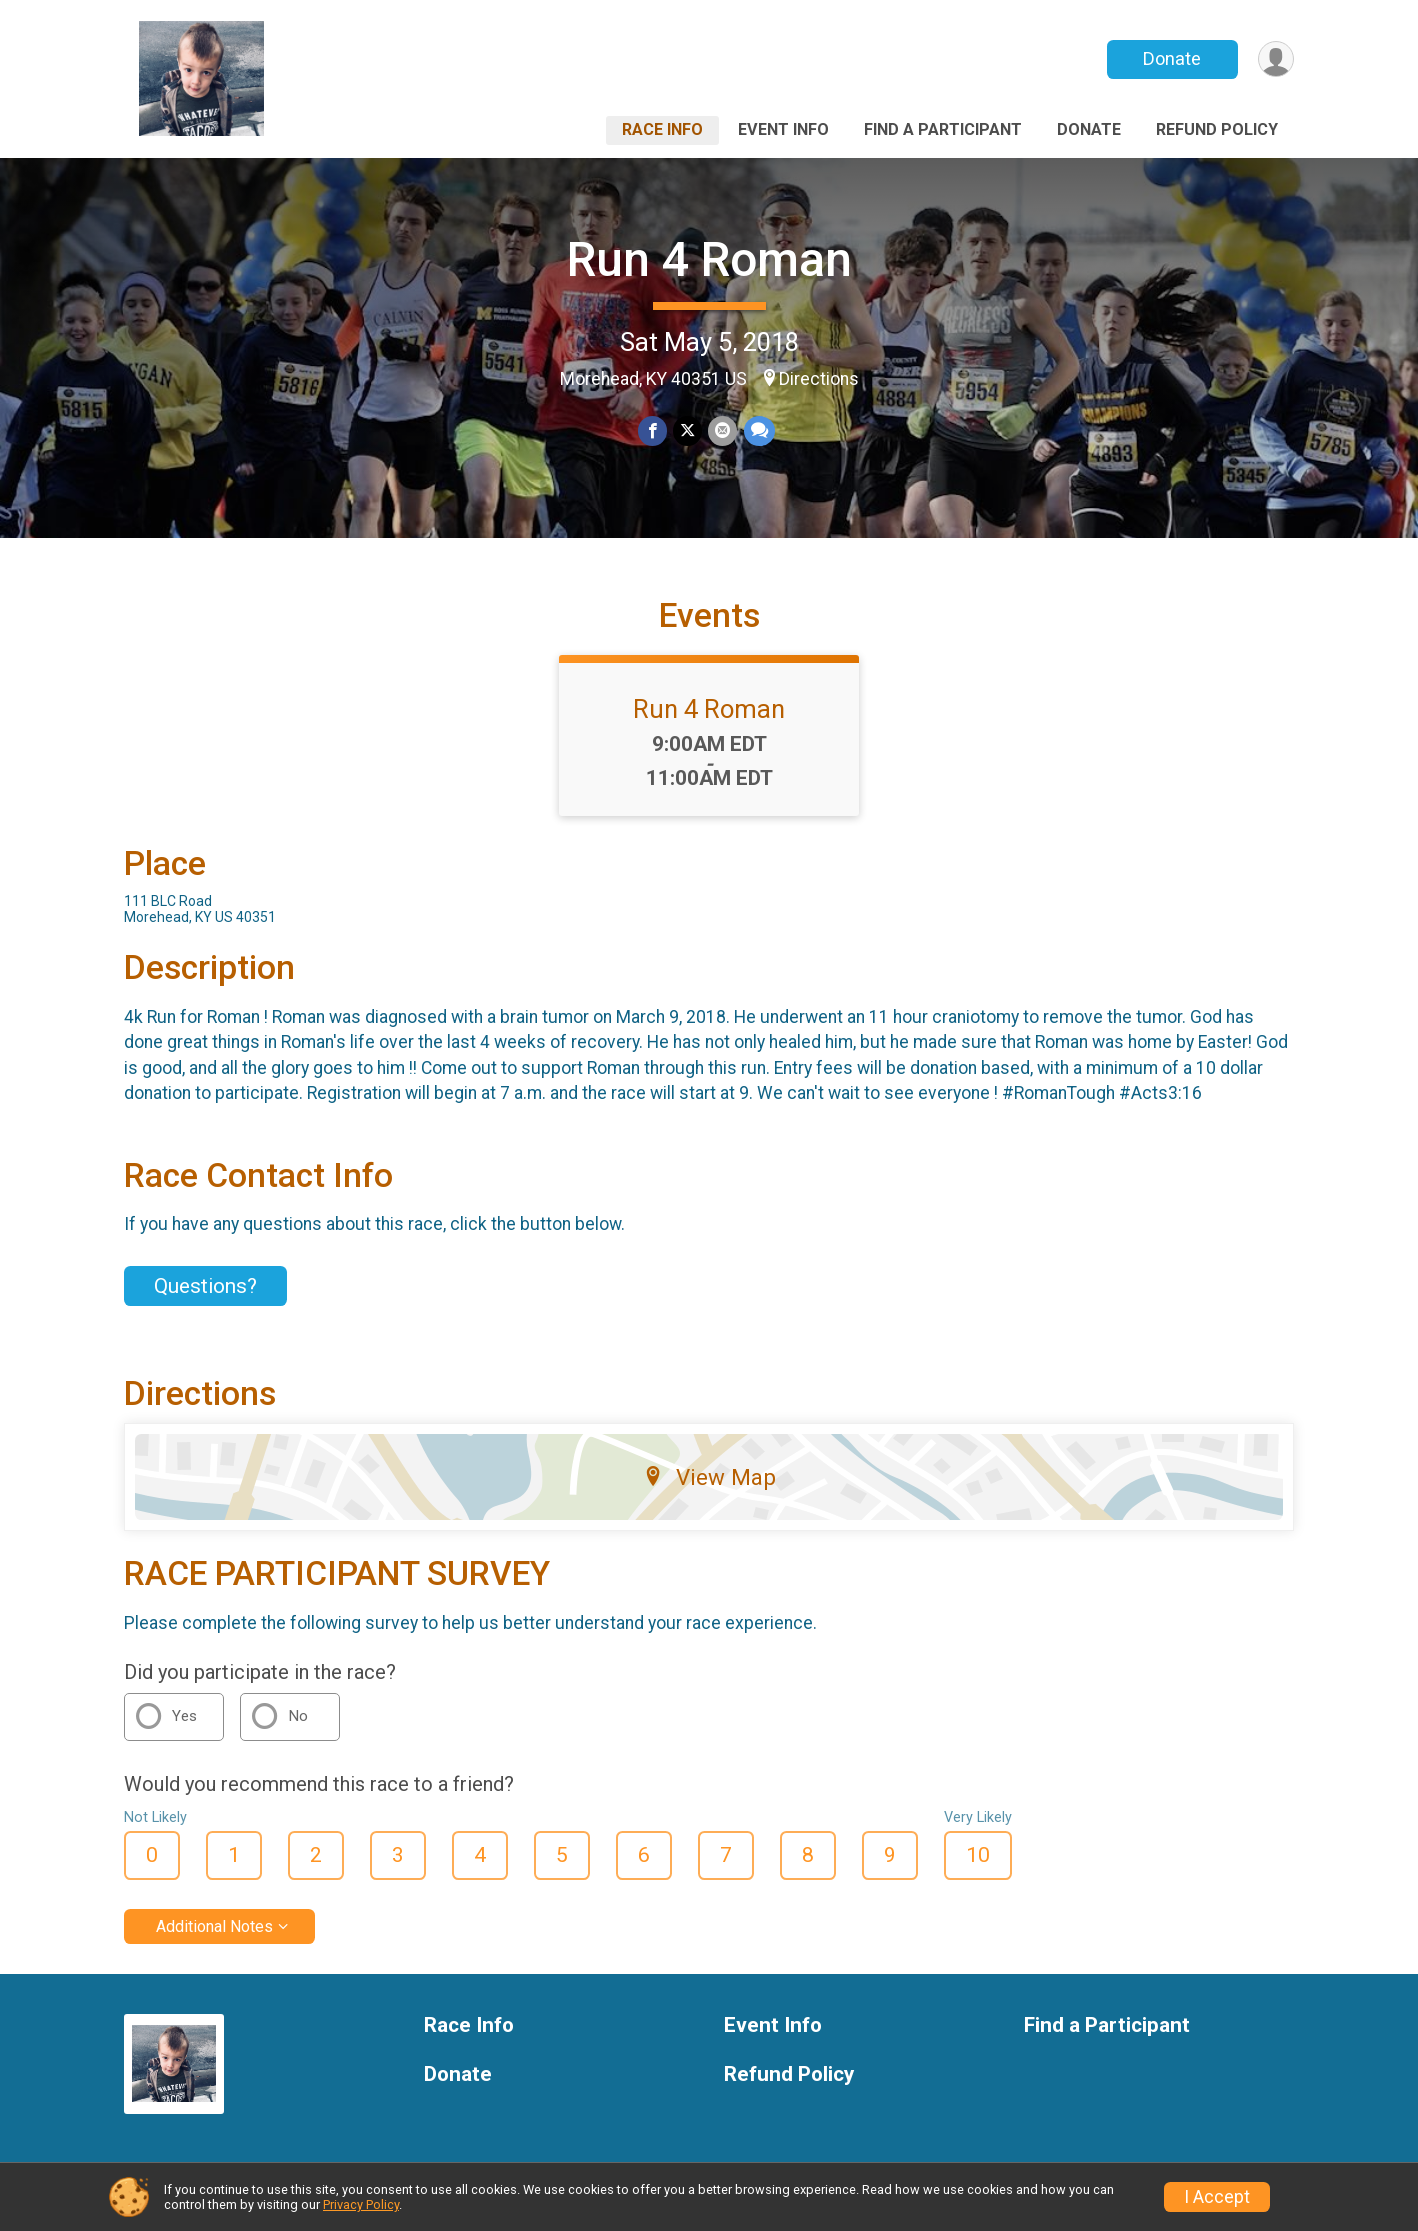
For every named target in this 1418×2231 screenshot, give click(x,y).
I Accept (1217, 2197)
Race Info (662, 129)
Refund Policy (1217, 129)
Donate (1172, 58)
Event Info (783, 129)
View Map (709, 1477)
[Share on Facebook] (652, 431)
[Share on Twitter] (687, 431)
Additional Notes (214, 1926)
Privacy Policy (361, 2204)
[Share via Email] (722, 431)
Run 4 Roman (709, 259)
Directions (819, 379)
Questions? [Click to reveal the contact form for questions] (205, 1286)
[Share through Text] (758, 431)
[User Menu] (1275, 59)
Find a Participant (943, 129)
